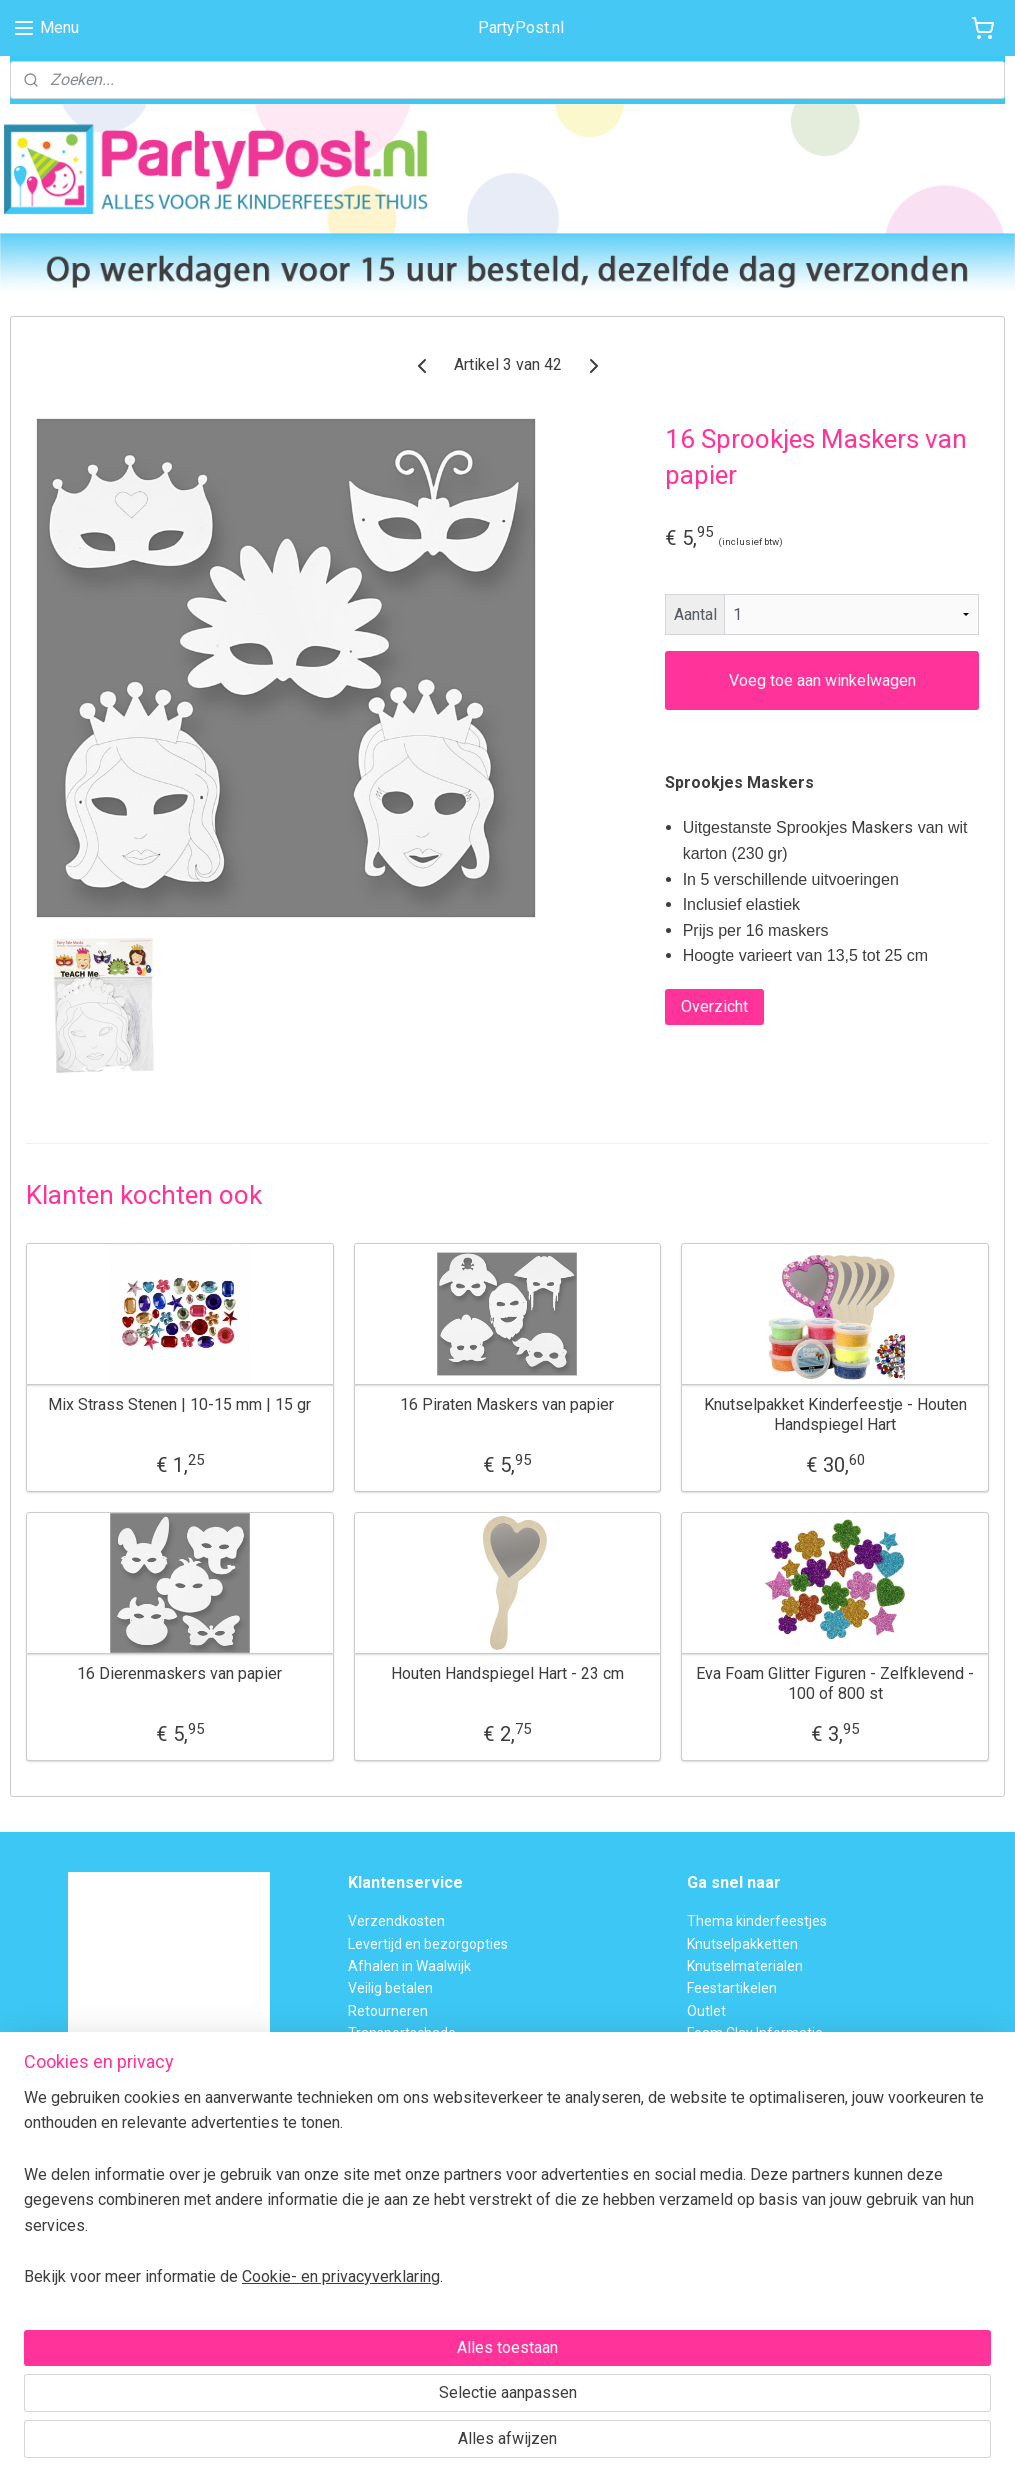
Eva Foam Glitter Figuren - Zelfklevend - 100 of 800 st (835, 1683)
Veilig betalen (390, 1988)
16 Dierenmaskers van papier (179, 1673)
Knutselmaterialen (745, 1966)
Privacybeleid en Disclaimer (434, 2123)
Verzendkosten (396, 1921)
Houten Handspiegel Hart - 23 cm (507, 1673)
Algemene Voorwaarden (425, 2100)
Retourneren (388, 2011)
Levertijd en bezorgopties (428, 1944)
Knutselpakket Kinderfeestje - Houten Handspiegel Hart (835, 1414)
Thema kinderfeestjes (757, 1921)
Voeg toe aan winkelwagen (822, 679)
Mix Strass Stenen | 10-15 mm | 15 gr (179, 1404)
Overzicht (714, 1005)
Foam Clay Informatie (755, 2033)
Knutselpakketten (742, 1944)
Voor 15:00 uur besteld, (82, 2178)
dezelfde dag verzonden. (89, 2200)
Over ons (376, 2078)
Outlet (706, 2011)
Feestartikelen (732, 1988)
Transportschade (402, 2033)
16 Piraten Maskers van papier (507, 1404)
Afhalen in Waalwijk (409, 1966)
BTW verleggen (396, 2056)
